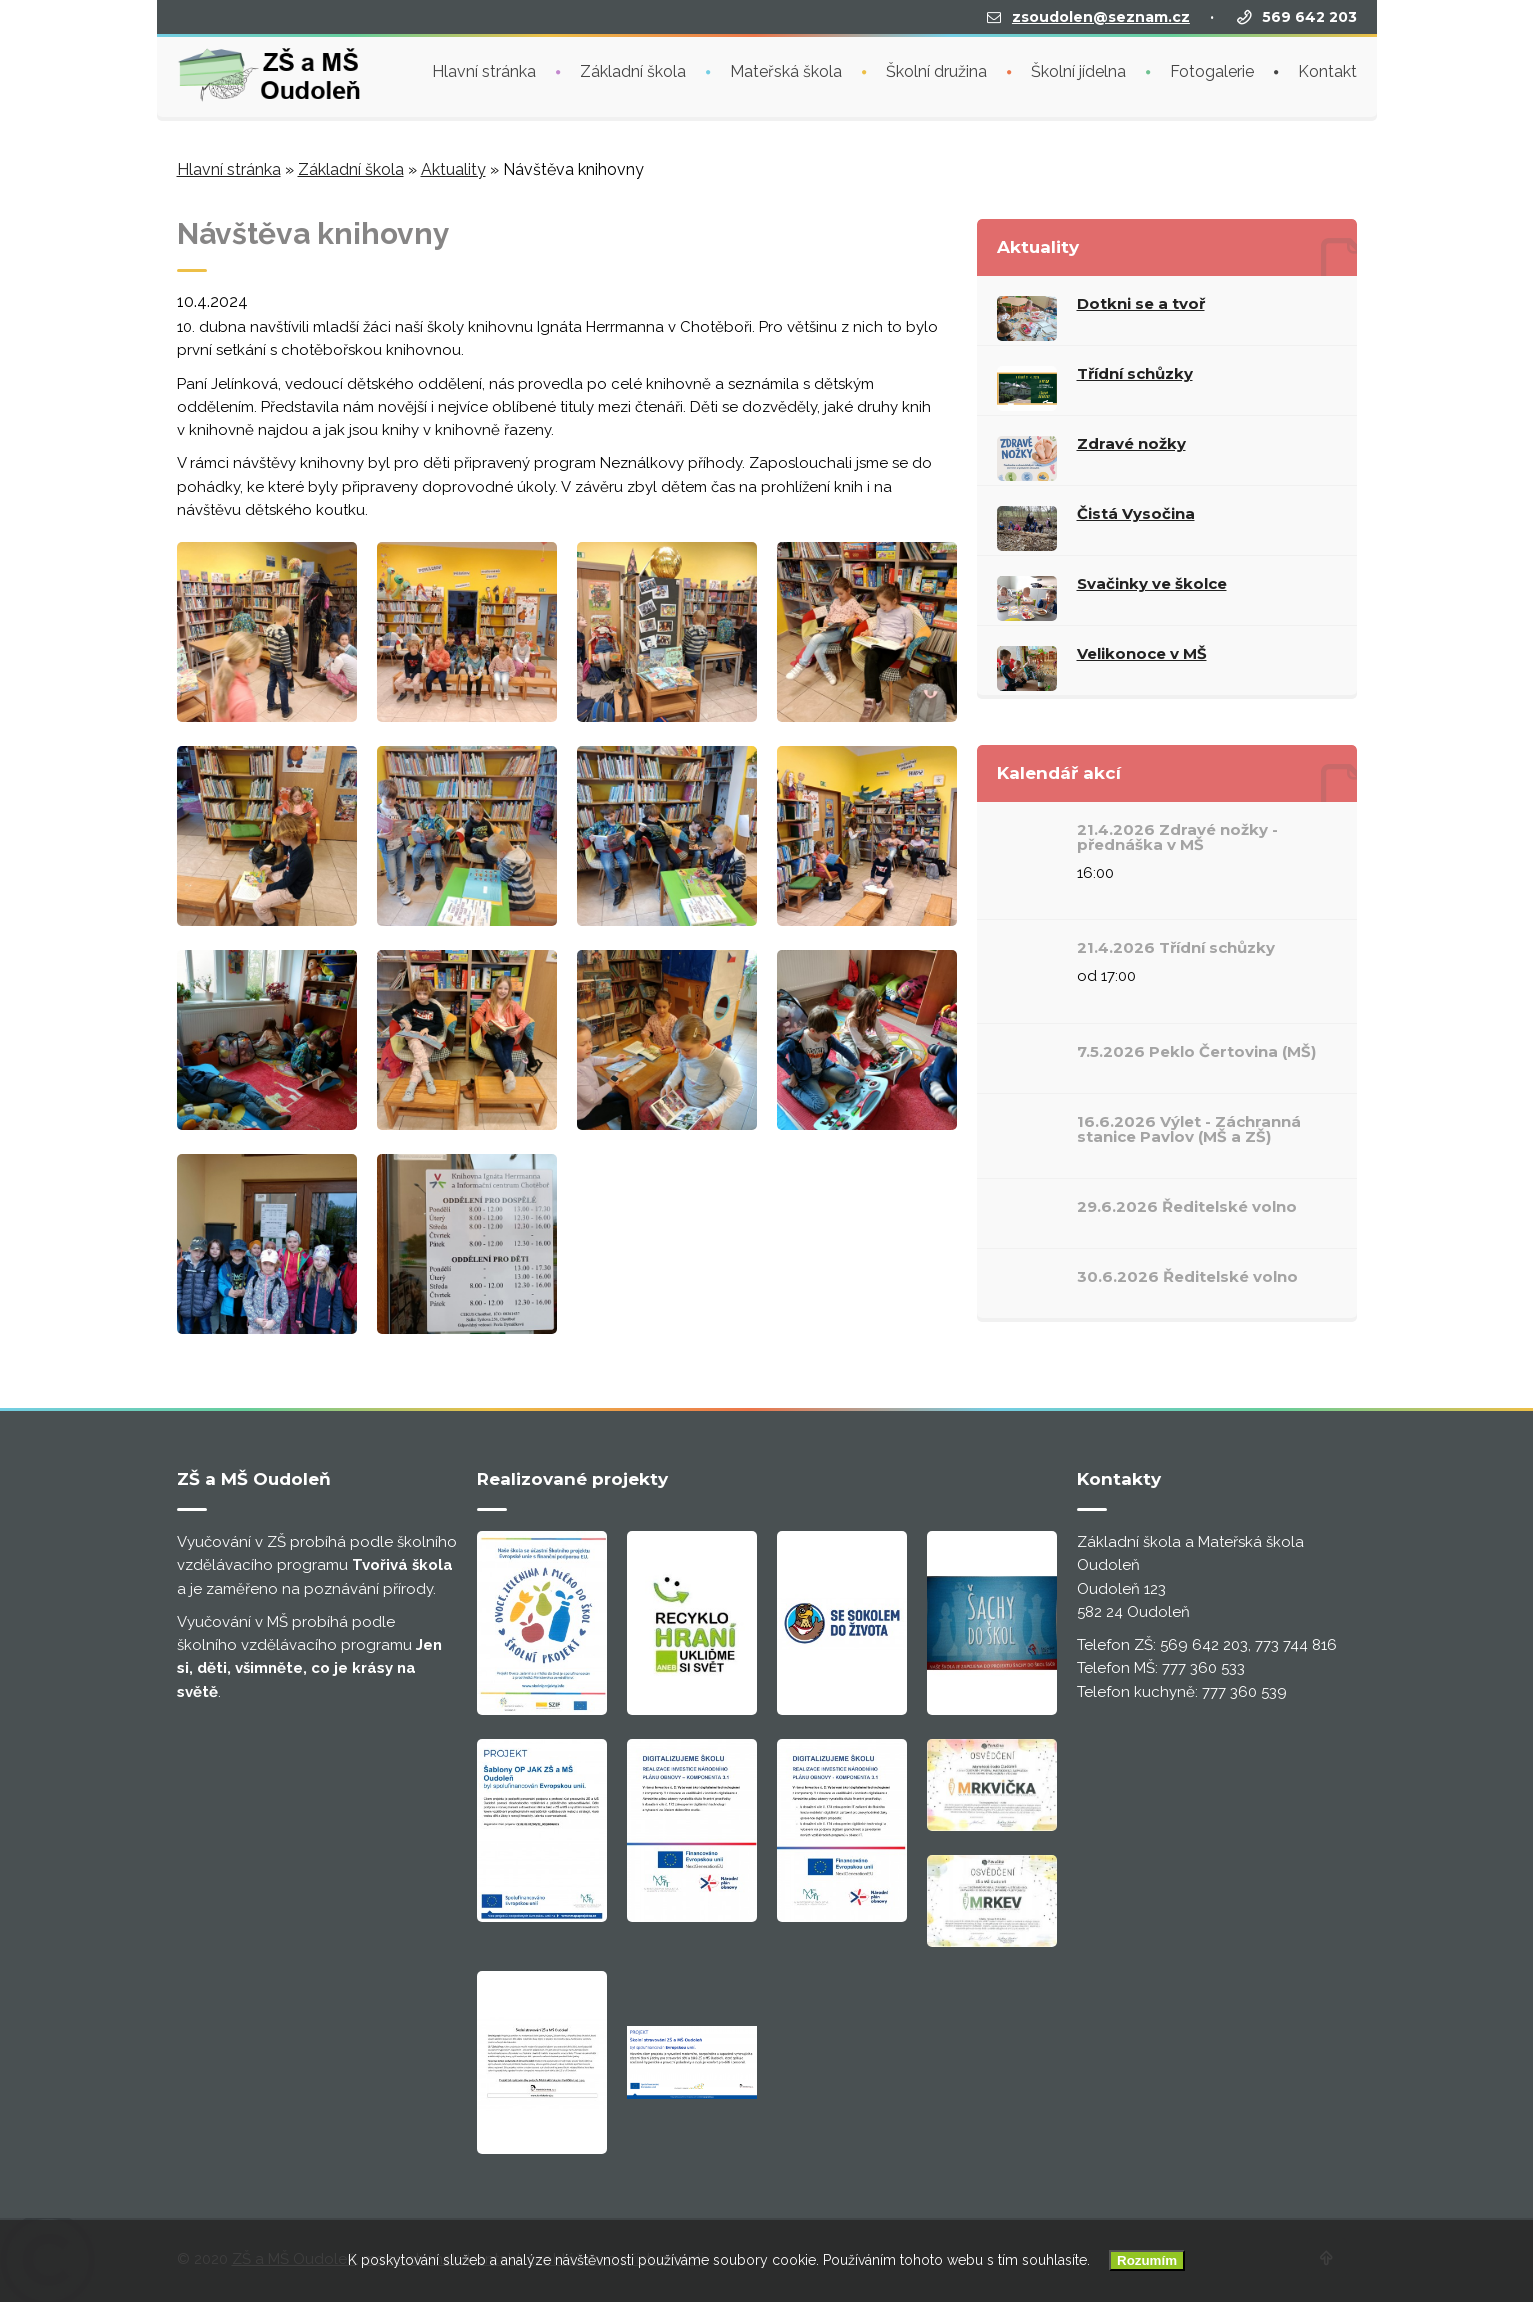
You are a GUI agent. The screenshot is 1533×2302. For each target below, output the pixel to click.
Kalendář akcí (1059, 773)
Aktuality (453, 169)
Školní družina (936, 69)
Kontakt (1327, 69)
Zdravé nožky (1131, 443)
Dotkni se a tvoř (1141, 303)
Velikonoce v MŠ (1142, 653)
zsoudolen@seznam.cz (1101, 15)
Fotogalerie (1212, 69)
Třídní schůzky (1135, 373)
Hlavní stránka (484, 69)
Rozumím (1147, 2260)
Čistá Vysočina (1136, 513)
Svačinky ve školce (1152, 583)
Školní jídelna (1078, 69)
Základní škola (633, 69)
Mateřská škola (786, 69)
